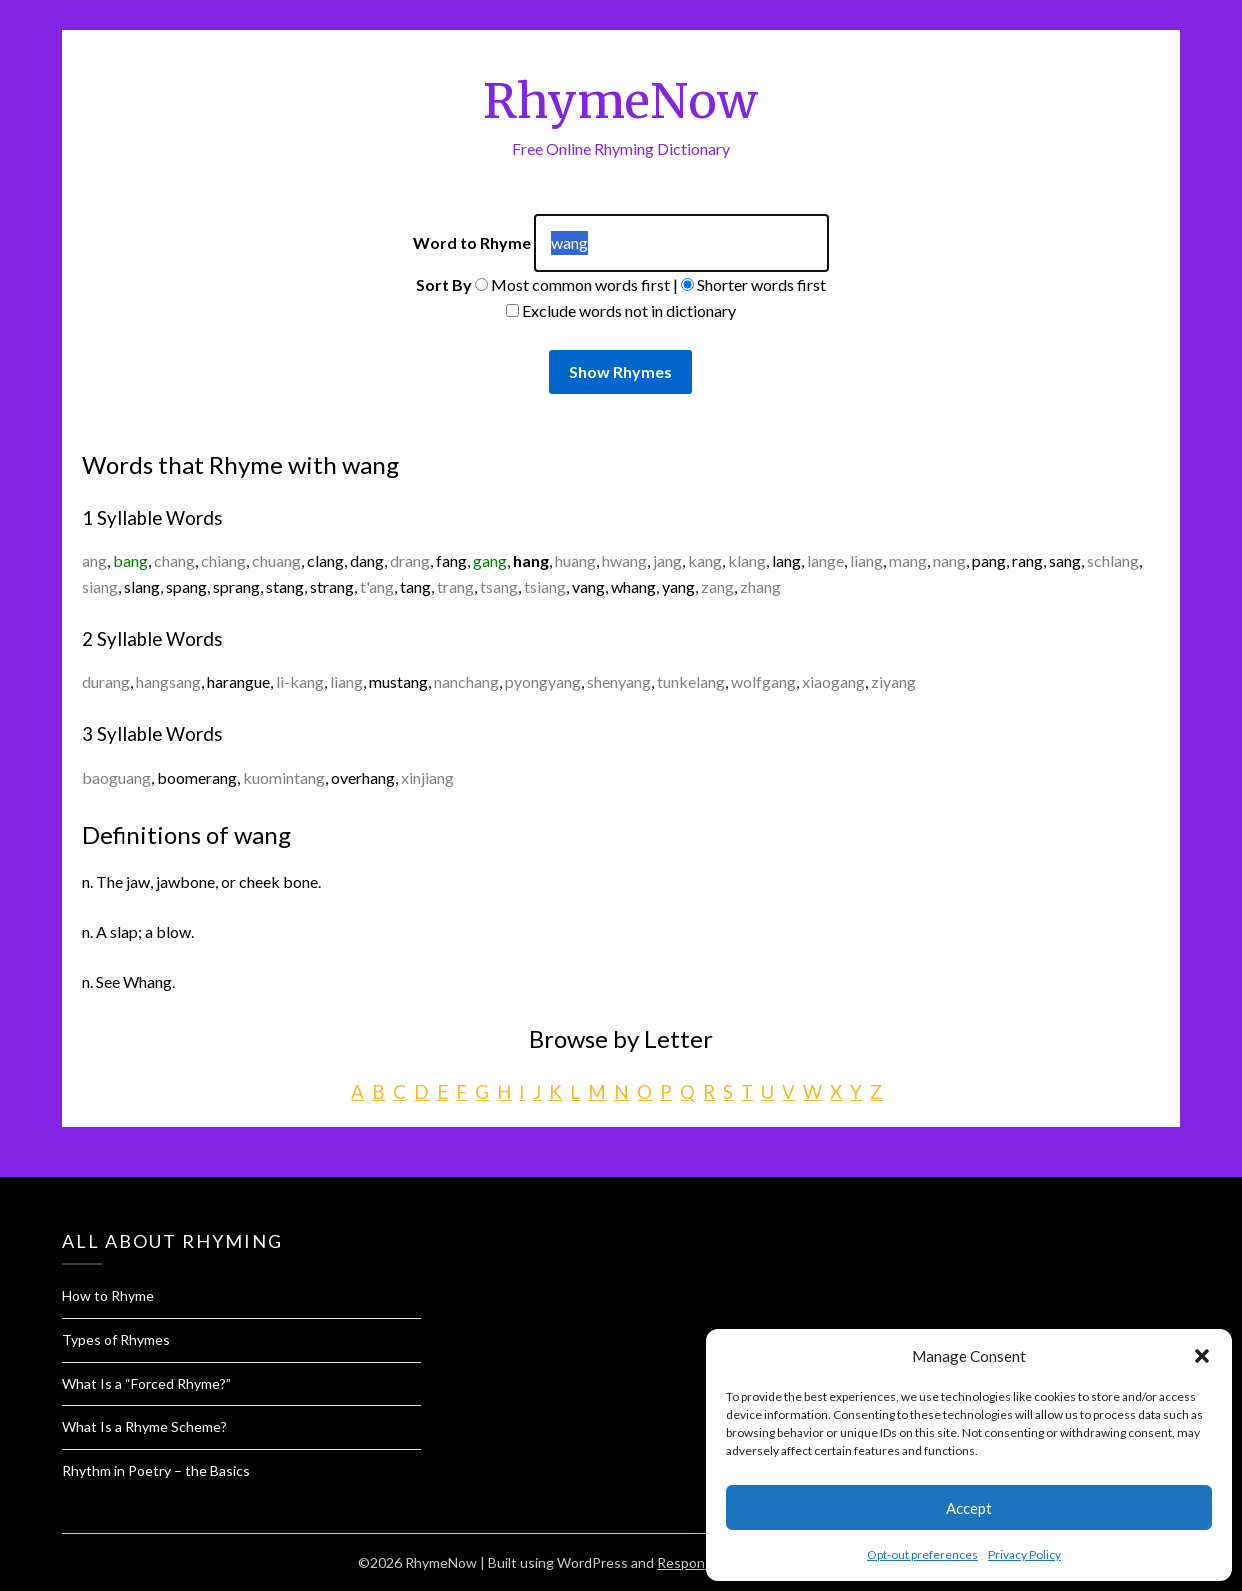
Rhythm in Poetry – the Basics (156, 1470)
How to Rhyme (108, 1295)
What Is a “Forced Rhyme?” (146, 1383)
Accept (969, 1508)
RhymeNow (620, 101)
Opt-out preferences (922, 1554)
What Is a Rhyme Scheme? (144, 1426)
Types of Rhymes (116, 1339)
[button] (1202, 1356)
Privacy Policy (1024, 1554)
